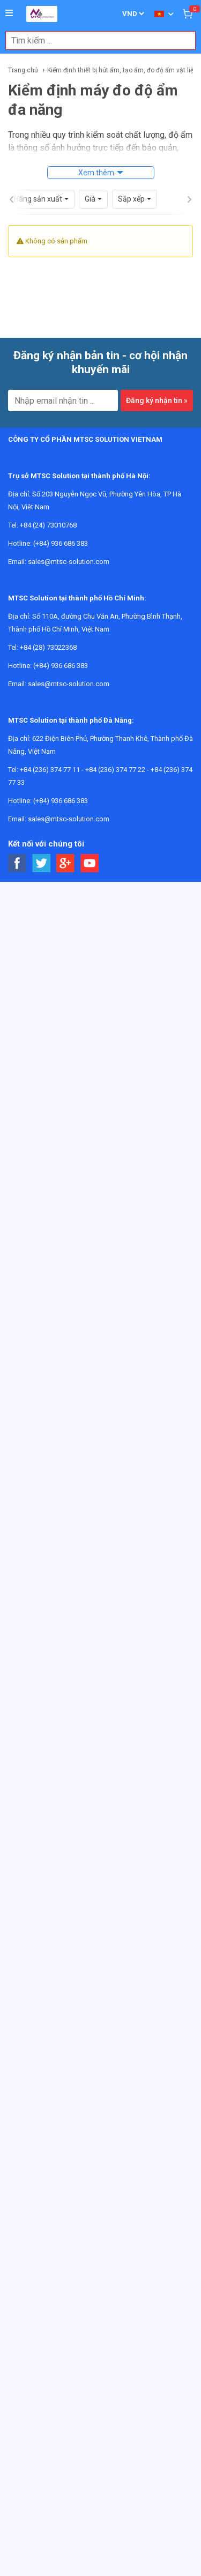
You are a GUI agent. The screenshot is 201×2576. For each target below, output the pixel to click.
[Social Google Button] (65, 849)
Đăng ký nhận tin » (157, 386)
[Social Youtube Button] (89, 849)
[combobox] (94, 40)
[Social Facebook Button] (17, 849)
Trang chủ (23, 70)
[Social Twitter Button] (41, 849)
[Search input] (94, 40)
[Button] (9, 13)
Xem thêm (96, 172)
